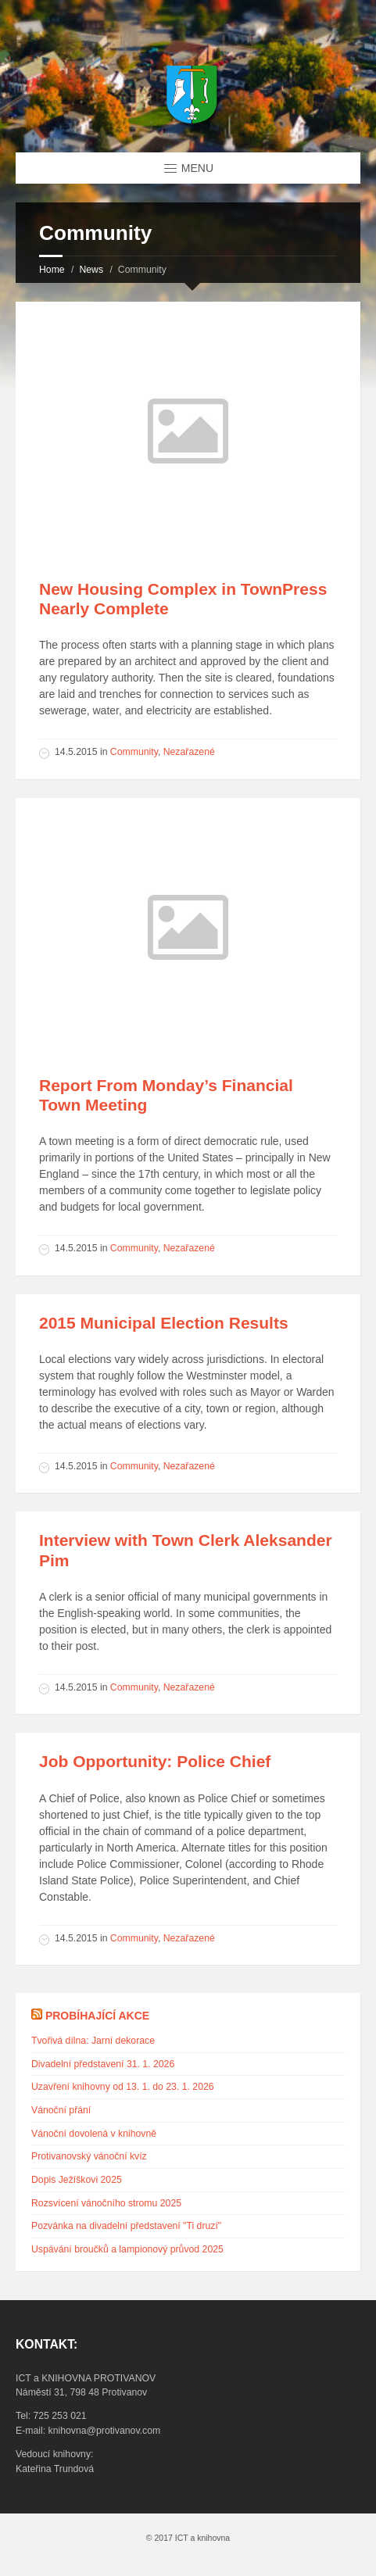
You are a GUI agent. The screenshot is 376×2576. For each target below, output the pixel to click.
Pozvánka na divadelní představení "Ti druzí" (126, 2225)
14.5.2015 (76, 751)
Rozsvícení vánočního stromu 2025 (106, 2203)
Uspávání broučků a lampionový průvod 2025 (127, 2249)
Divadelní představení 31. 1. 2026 (102, 2064)
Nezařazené (189, 751)
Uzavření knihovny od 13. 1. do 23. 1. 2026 (122, 2086)
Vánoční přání (61, 2110)
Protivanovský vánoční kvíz (89, 2156)
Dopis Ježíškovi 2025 (76, 2179)
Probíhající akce (97, 2015)
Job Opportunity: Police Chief (154, 1761)
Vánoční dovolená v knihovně (93, 2133)
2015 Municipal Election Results (163, 1323)
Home (52, 269)
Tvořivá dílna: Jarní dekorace (93, 2040)
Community (134, 751)
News (91, 269)
